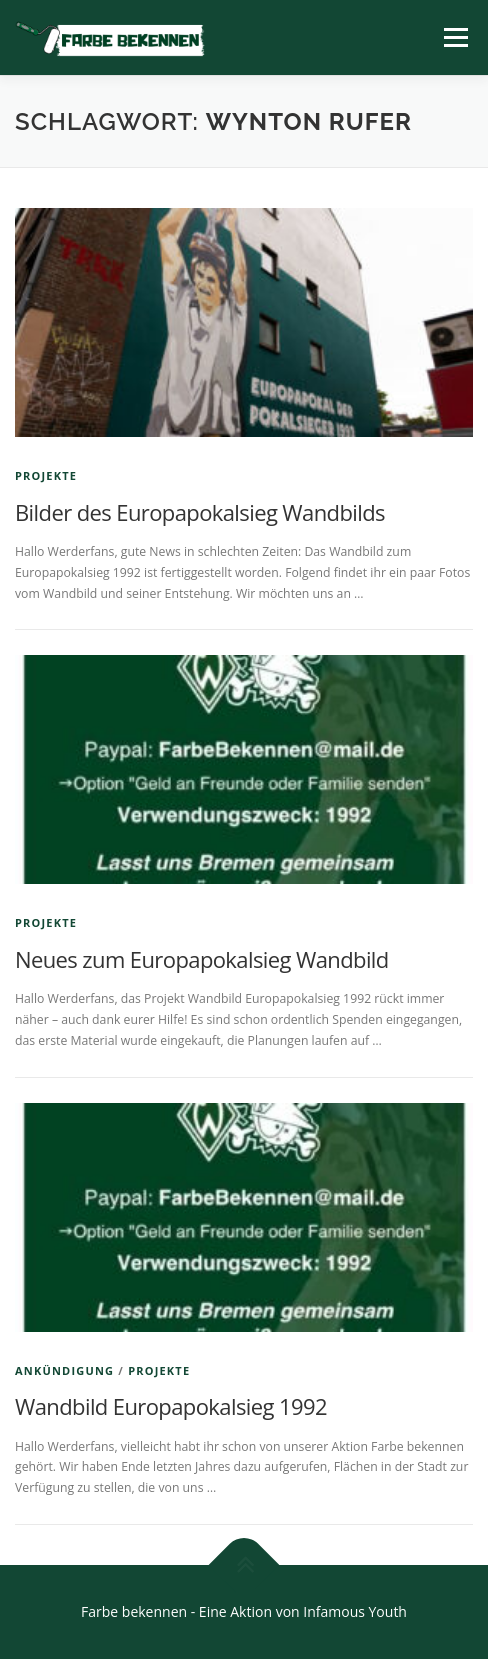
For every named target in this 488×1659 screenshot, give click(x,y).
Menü (454, 37)
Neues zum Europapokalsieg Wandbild (202, 959)
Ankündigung (64, 1370)
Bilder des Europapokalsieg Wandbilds (200, 512)
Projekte (46, 475)
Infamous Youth (355, 1611)
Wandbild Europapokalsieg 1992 (171, 1406)
